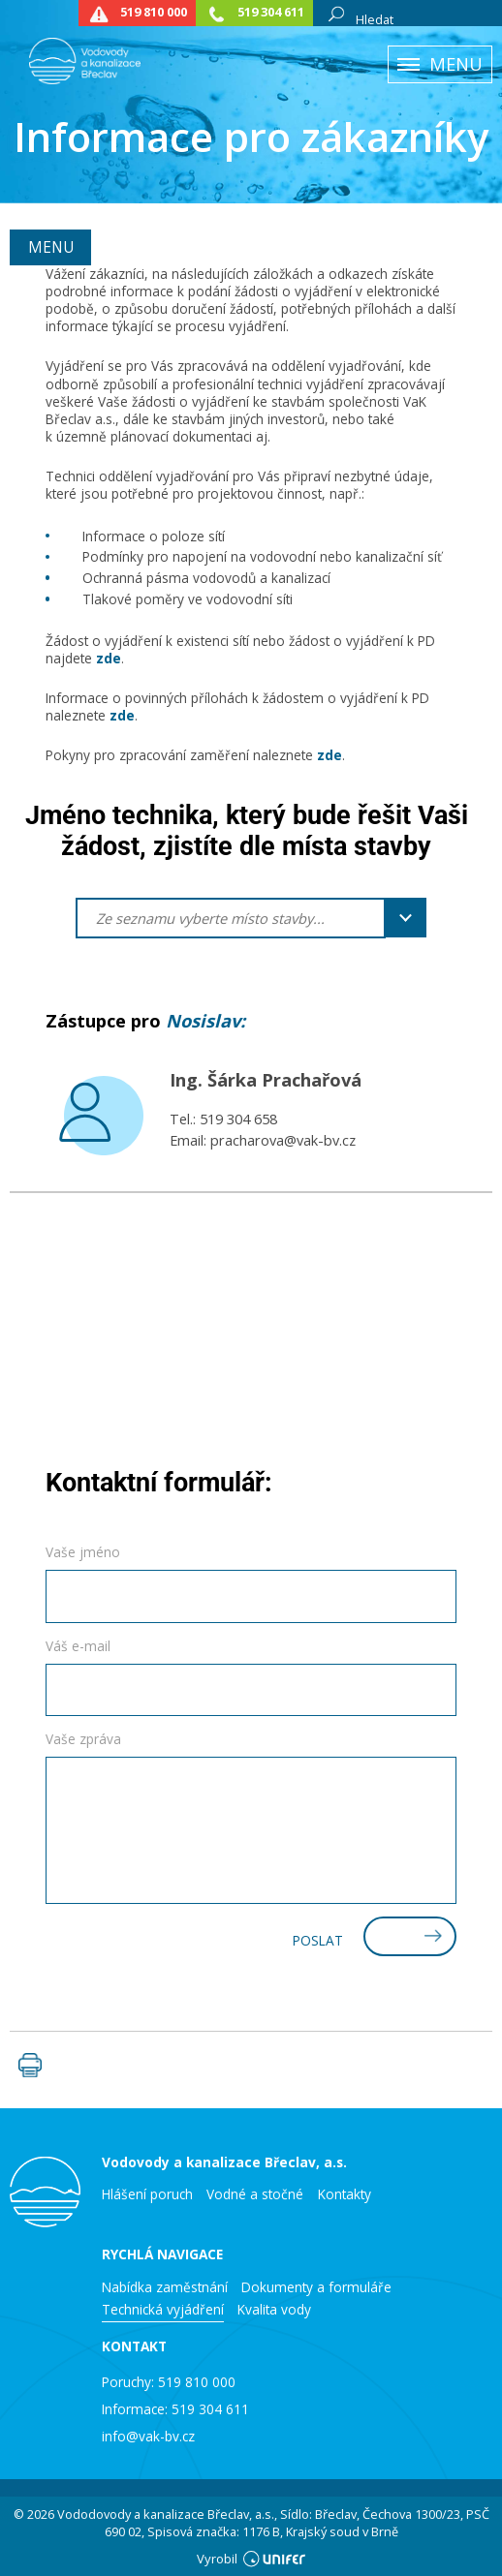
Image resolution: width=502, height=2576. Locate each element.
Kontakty (344, 2194)
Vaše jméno (83, 1552)
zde (108, 658)
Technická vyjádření (163, 2309)
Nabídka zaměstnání (165, 2287)
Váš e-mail (78, 1646)
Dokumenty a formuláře (316, 2287)
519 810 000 (153, 12)
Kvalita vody (274, 2309)
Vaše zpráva (83, 1739)
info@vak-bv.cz (148, 2436)
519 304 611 (270, 12)
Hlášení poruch (147, 2194)
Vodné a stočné (254, 2194)
